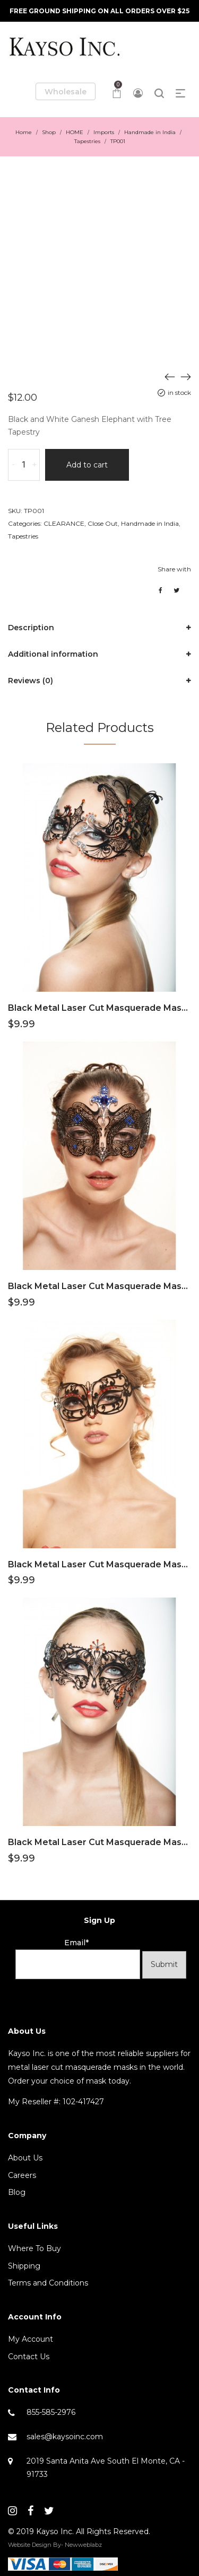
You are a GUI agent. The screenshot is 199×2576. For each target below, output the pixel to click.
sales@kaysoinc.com (65, 2436)
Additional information (53, 654)
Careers (22, 2175)
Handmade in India (150, 132)
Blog (16, 2192)
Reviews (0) (30, 680)
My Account (30, 2339)
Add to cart (87, 465)
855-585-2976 (51, 2412)
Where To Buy (34, 2248)
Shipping (24, 2266)
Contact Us (28, 2356)
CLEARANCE (64, 523)
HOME (74, 132)
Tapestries (87, 141)
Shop (49, 132)
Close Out (103, 523)
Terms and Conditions (48, 2283)
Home (23, 132)
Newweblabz (83, 2544)
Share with (174, 569)
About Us (25, 2158)
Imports (103, 132)
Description (31, 627)
